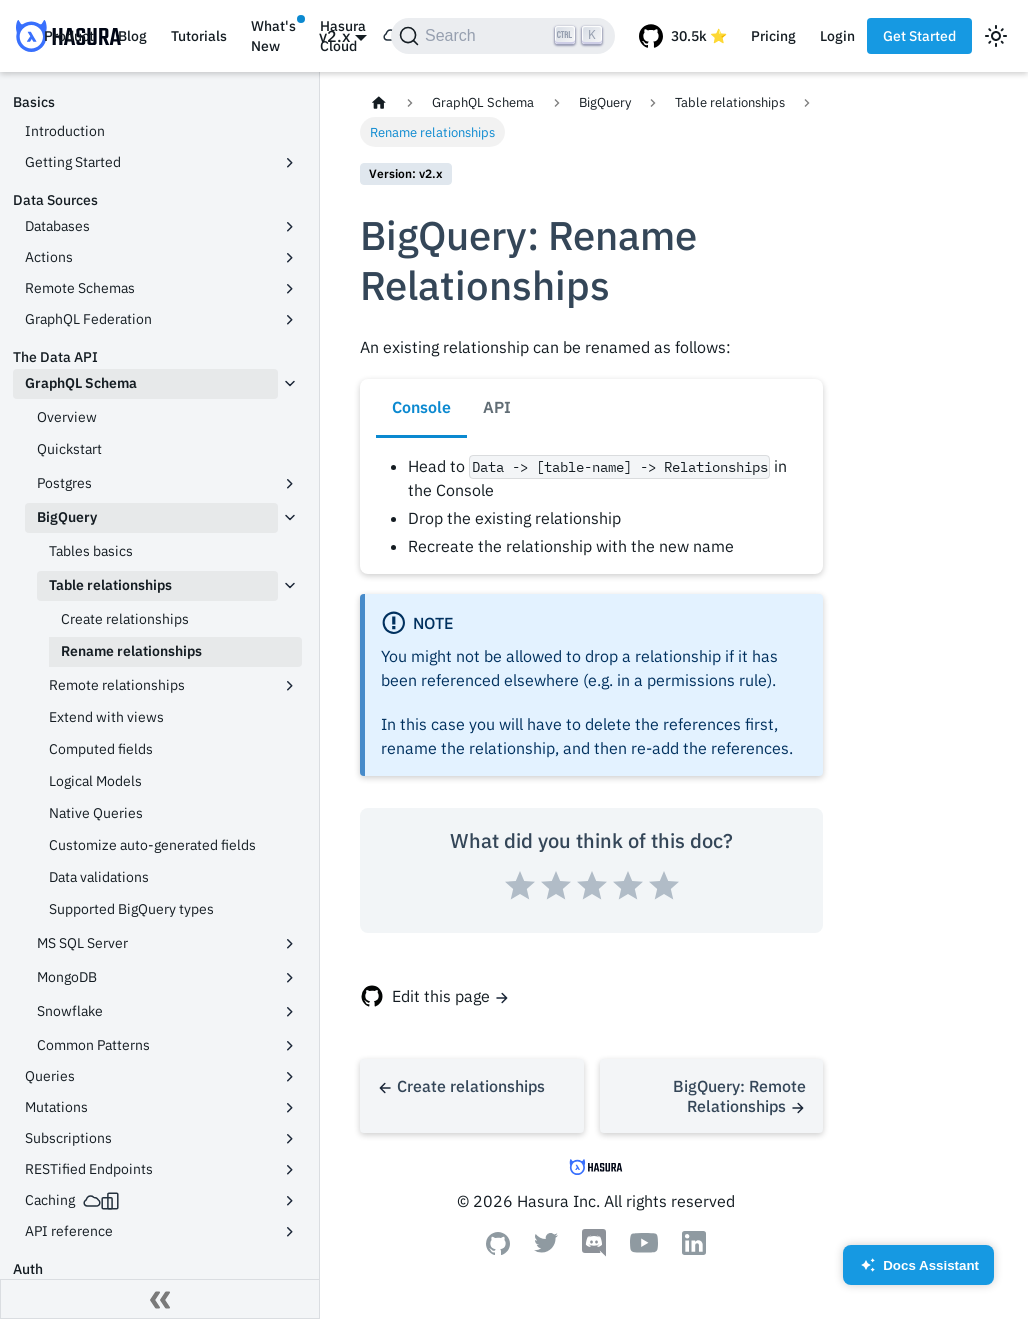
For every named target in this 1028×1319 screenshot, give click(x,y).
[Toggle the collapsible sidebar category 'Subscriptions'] (290, 1139)
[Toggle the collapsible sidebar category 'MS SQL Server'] (290, 944)
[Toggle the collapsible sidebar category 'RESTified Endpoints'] (290, 1170)
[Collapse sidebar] (160, 1299)
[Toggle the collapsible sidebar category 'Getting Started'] (290, 163)
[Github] (498, 1249)
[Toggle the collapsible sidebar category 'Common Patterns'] (290, 1046)
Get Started (919, 36)
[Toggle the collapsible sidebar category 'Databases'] (290, 227)
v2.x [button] (334, 36)
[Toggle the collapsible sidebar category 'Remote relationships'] (290, 686)
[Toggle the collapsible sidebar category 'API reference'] (290, 1232)
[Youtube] (644, 1247)
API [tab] (497, 407)
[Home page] (379, 102)
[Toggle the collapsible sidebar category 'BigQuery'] (290, 518)
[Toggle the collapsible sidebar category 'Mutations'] (290, 1108)
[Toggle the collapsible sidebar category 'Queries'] (290, 1077)
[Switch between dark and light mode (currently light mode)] (996, 36)
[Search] (503, 36)
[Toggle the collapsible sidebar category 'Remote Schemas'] (290, 289)
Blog (132, 36)
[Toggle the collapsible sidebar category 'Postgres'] (290, 484)
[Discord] (594, 1251)
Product (69, 36)
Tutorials (199, 36)
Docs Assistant (918, 1271)
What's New (273, 36)
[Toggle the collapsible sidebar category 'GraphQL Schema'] (290, 384)
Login (837, 36)
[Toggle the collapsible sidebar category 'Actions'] (290, 258)
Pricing (773, 36)
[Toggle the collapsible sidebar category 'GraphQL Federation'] (290, 320)
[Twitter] (546, 1247)
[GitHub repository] (683, 36)
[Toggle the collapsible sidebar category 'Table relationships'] (290, 586)
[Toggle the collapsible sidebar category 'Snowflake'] (290, 1012)
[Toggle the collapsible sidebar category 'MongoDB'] (290, 978)
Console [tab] (421, 407)
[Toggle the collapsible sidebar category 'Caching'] (290, 1201)
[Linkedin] (694, 1249)
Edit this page (441, 996)
